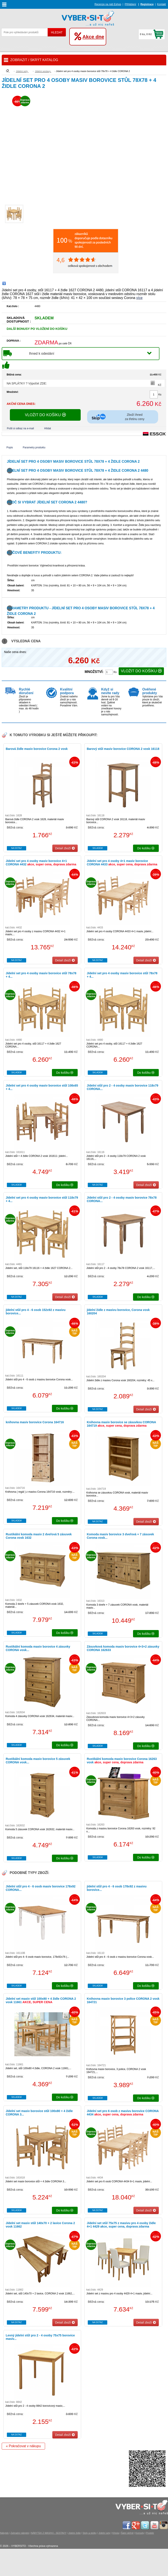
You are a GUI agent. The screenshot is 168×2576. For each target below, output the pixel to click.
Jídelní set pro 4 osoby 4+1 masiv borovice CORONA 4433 (122, 862)
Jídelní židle (74, 2533)
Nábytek (4, 2533)
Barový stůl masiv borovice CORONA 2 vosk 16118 (123, 749)
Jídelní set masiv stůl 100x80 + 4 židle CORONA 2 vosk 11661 (41, 2000)
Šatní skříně (127, 2533)
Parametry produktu (34, 447)
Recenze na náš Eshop (108, 4)
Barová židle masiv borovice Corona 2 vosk (37, 749)
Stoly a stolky (90, 2533)
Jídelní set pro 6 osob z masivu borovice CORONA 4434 (123, 2112)
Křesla (115, 2533)
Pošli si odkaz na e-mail (20, 428)
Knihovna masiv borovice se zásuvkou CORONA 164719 (121, 1423)
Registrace (146, 4)
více (139, 298)
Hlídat (47, 428)
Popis (9, 447)
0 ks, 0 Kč (146, 34)
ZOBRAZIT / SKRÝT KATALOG (34, 60)
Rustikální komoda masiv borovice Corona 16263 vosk (122, 1760)
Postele (150, 2533)
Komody (139, 2533)
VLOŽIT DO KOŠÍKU (45, 415)
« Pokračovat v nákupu (23, 2446)
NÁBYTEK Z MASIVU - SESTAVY (48, 2533)
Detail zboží (65, 848)
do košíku (145, 848)
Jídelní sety (104, 2533)
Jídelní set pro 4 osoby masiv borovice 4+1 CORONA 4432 (41, 862)
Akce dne (93, 36)
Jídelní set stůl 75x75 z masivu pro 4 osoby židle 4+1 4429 (121, 2224)
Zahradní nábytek (20, 2533)
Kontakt (161, 4)
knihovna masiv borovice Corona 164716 (35, 1422)
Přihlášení (130, 4)
